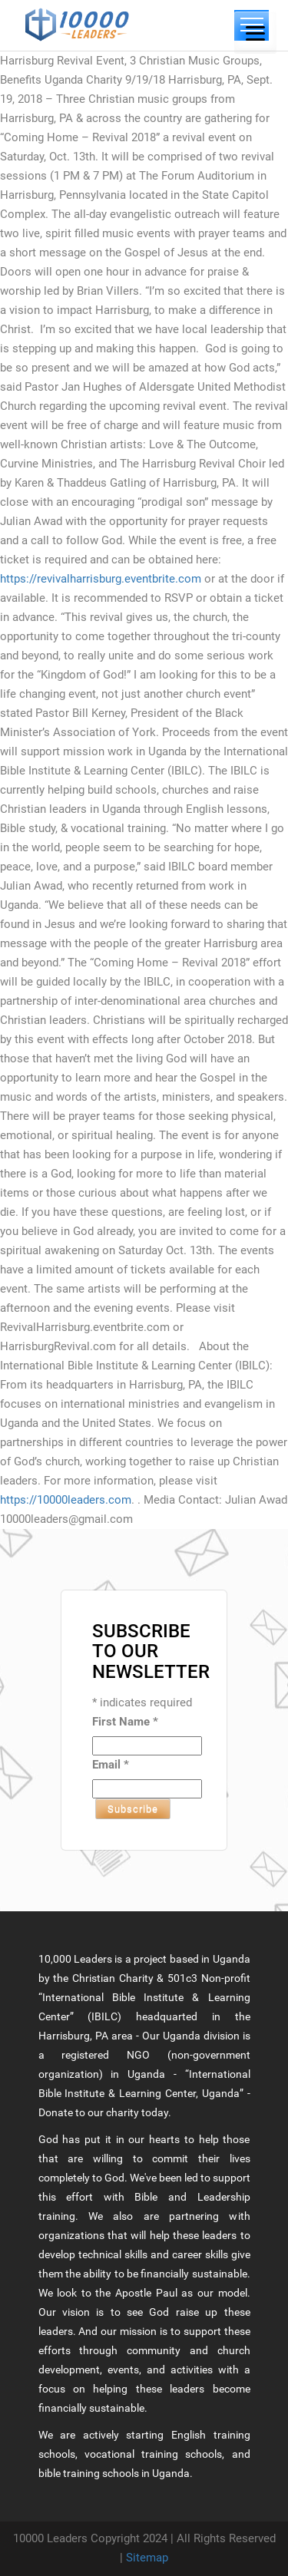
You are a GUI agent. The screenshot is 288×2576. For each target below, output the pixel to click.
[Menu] (255, 33)
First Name (125, 1722)
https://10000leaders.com (65, 1500)
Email (110, 1765)
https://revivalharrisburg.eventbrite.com (100, 579)
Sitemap (147, 2557)
